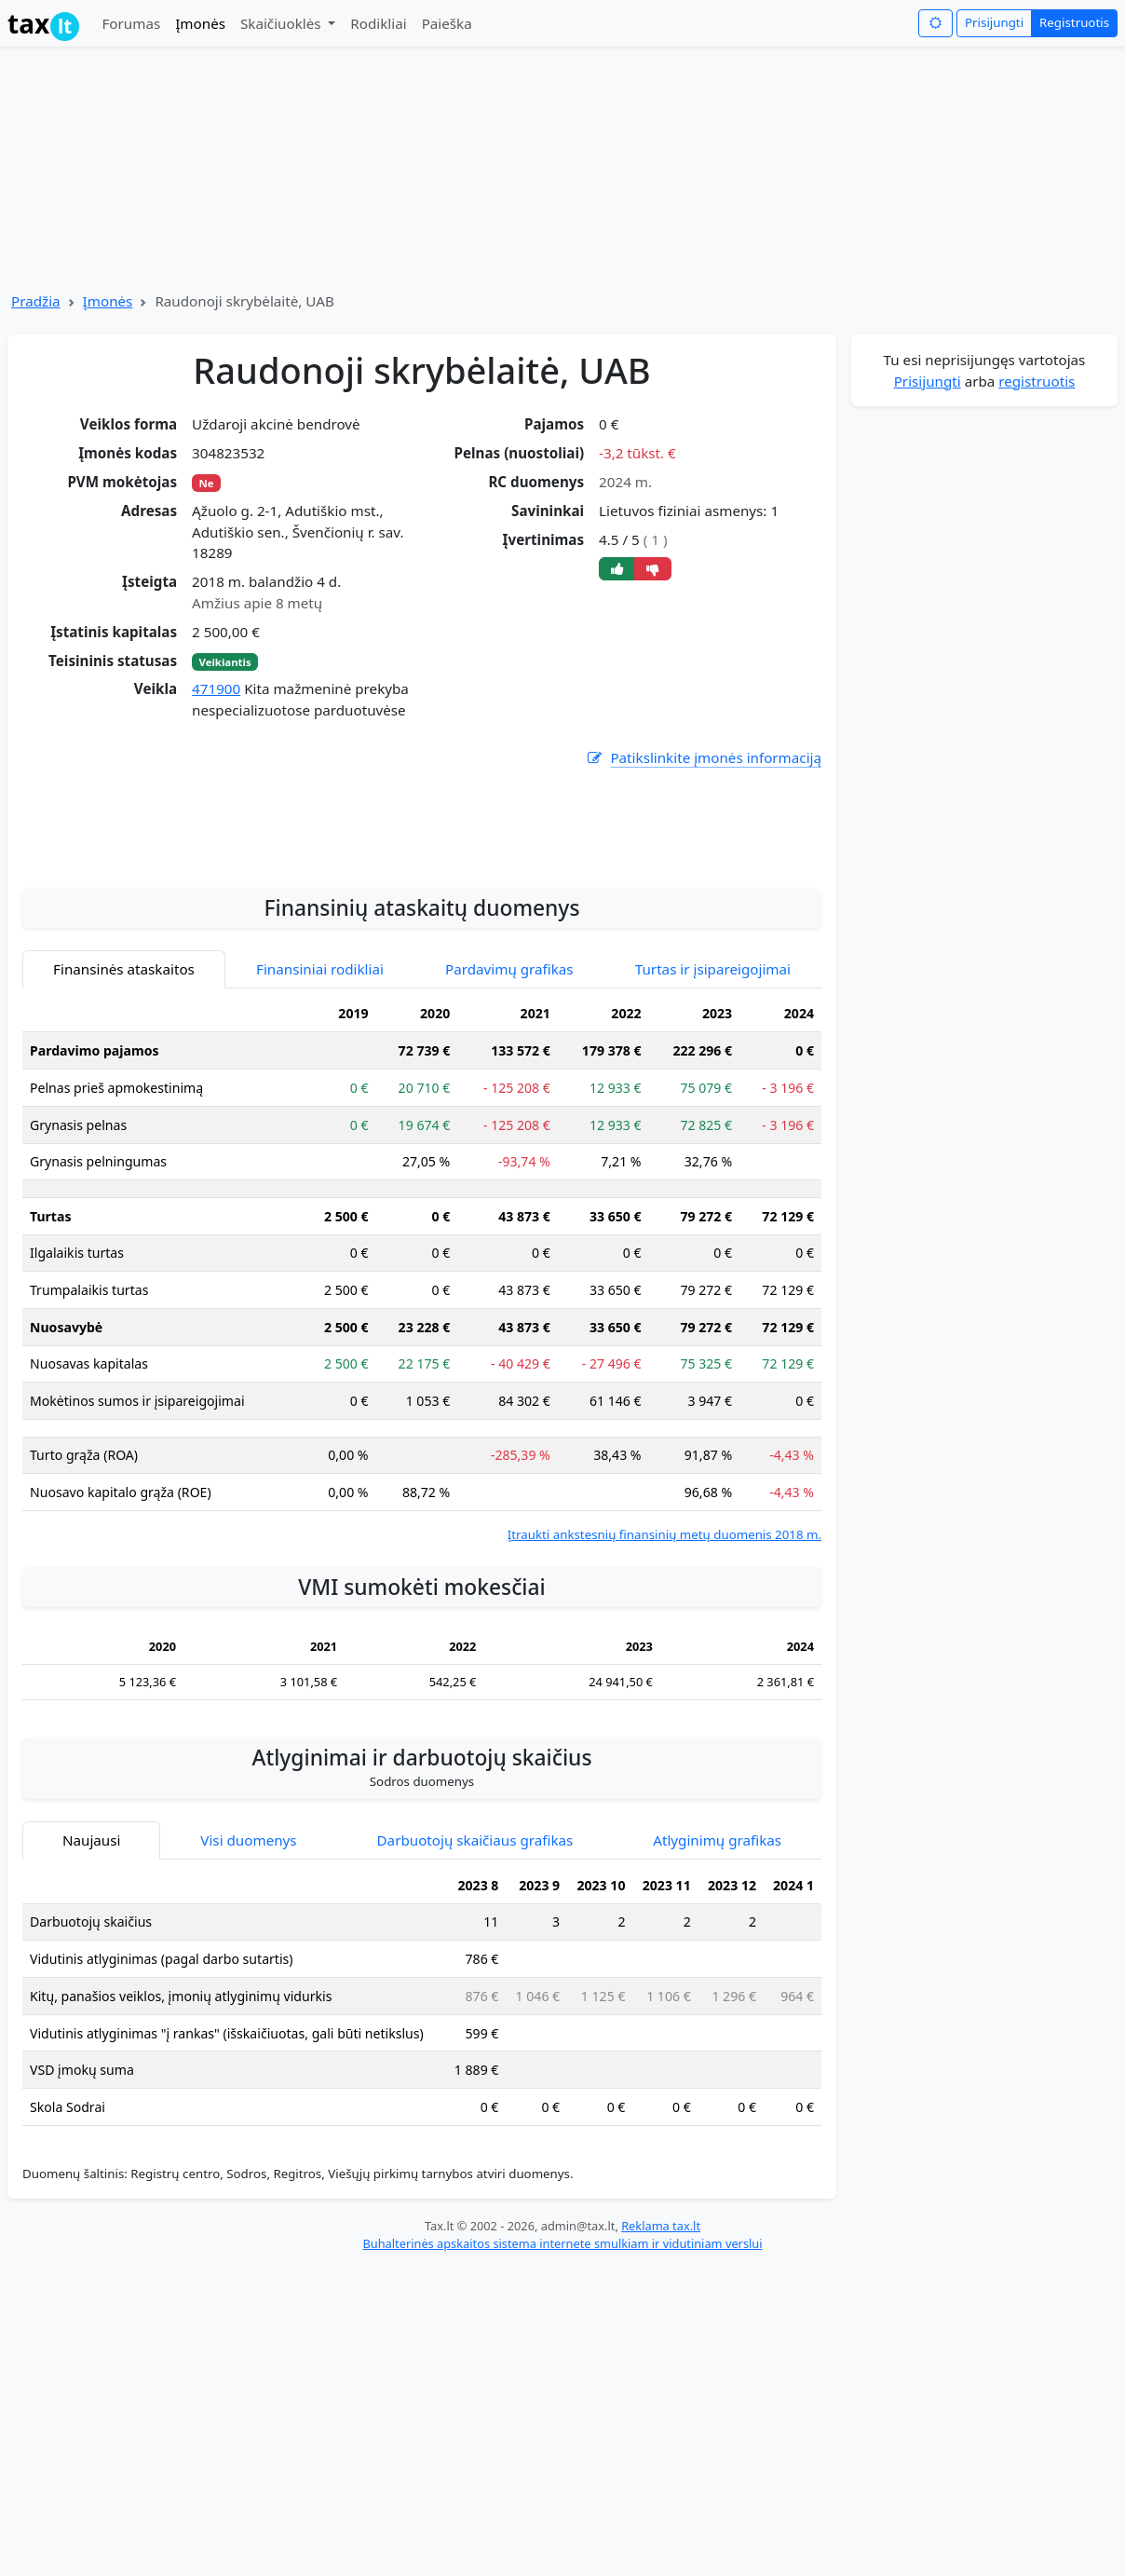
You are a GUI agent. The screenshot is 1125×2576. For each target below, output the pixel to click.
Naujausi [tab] (91, 2013)
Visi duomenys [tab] (248, 2013)
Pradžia (36, 301)
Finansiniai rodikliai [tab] (320, 1142)
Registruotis (1074, 22)
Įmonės (200, 23)
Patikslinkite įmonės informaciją (703, 758)
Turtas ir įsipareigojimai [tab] (713, 1142)
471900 (216, 688)
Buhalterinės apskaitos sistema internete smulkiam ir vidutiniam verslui (562, 2416)
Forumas (131, 23)
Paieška (447, 23)
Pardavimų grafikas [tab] (509, 1142)
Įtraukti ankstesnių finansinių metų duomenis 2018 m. (664, 1707)
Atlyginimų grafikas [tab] (717, 2013)
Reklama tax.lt (660, 2399)
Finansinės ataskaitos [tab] (124, 1142)
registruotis (1036, 381)
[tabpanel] (421, 1443)
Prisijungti (994, 22)
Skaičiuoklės (282, 23)
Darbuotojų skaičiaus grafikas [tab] (475, 2013)
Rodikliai (378, 23)
